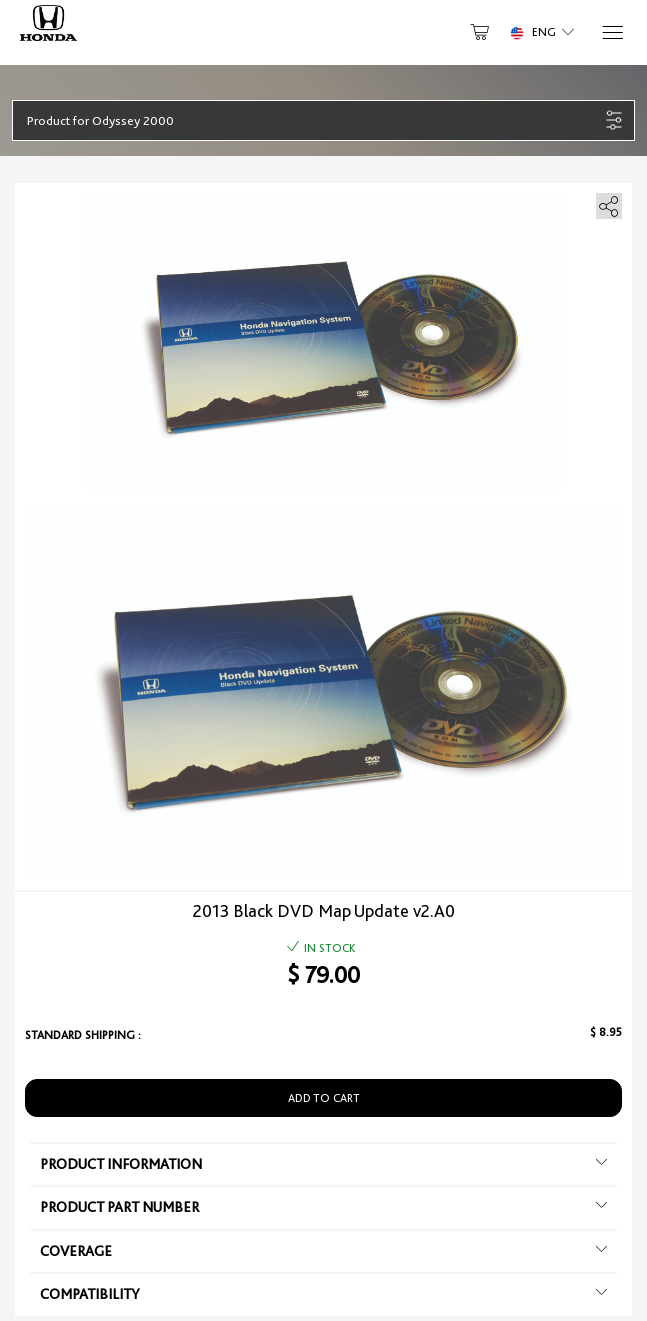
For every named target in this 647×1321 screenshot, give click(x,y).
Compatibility (323, 1294)
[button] (313, 120)
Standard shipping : (83, 1035)
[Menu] (611, 32)
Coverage (323, 1251)
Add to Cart (324, 1098)
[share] (605, 202)
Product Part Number (323, 1207)
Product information (323, 1164)
